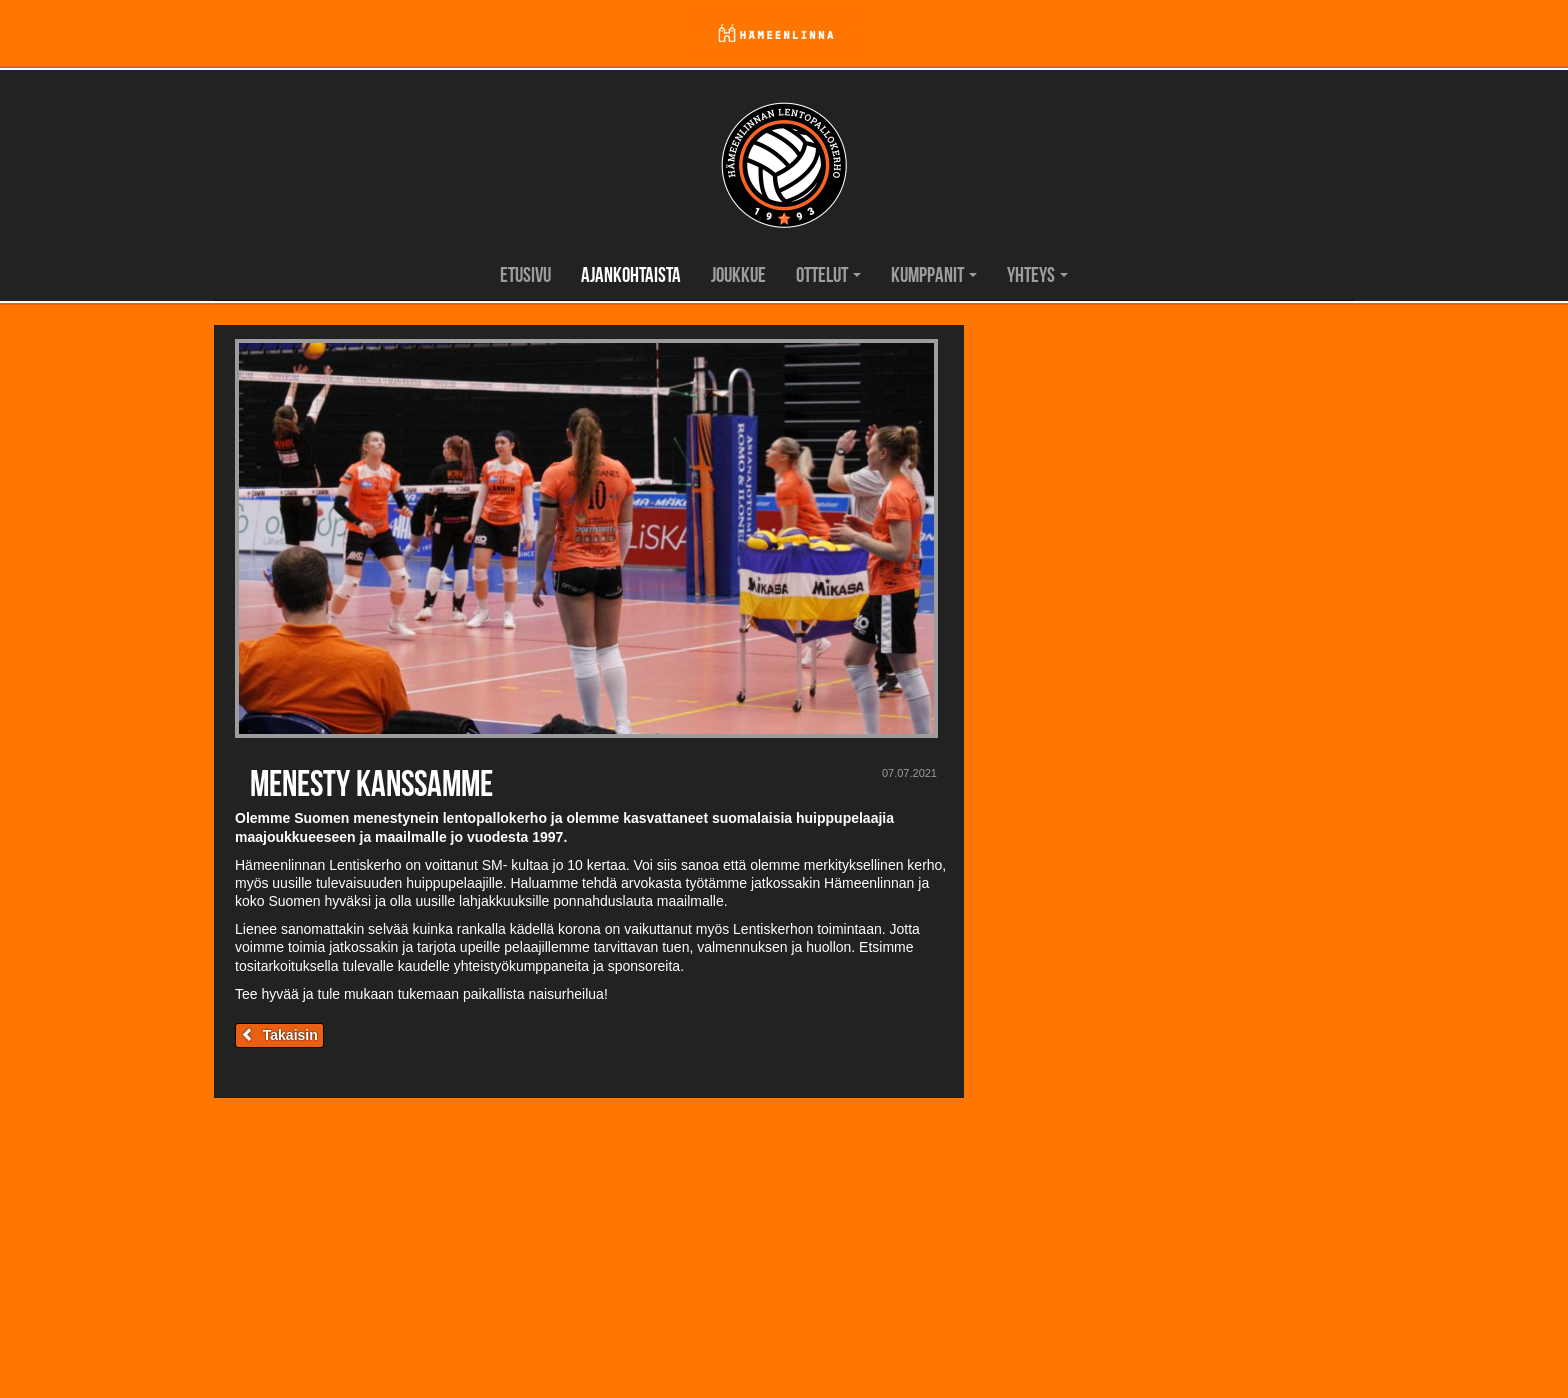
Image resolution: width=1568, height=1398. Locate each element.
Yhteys (1037, 274)
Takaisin (279, 1035)
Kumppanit (934, 274)
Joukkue (738, 274)
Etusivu (525, 274)
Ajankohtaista (631, 274)
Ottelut (828, 274)
